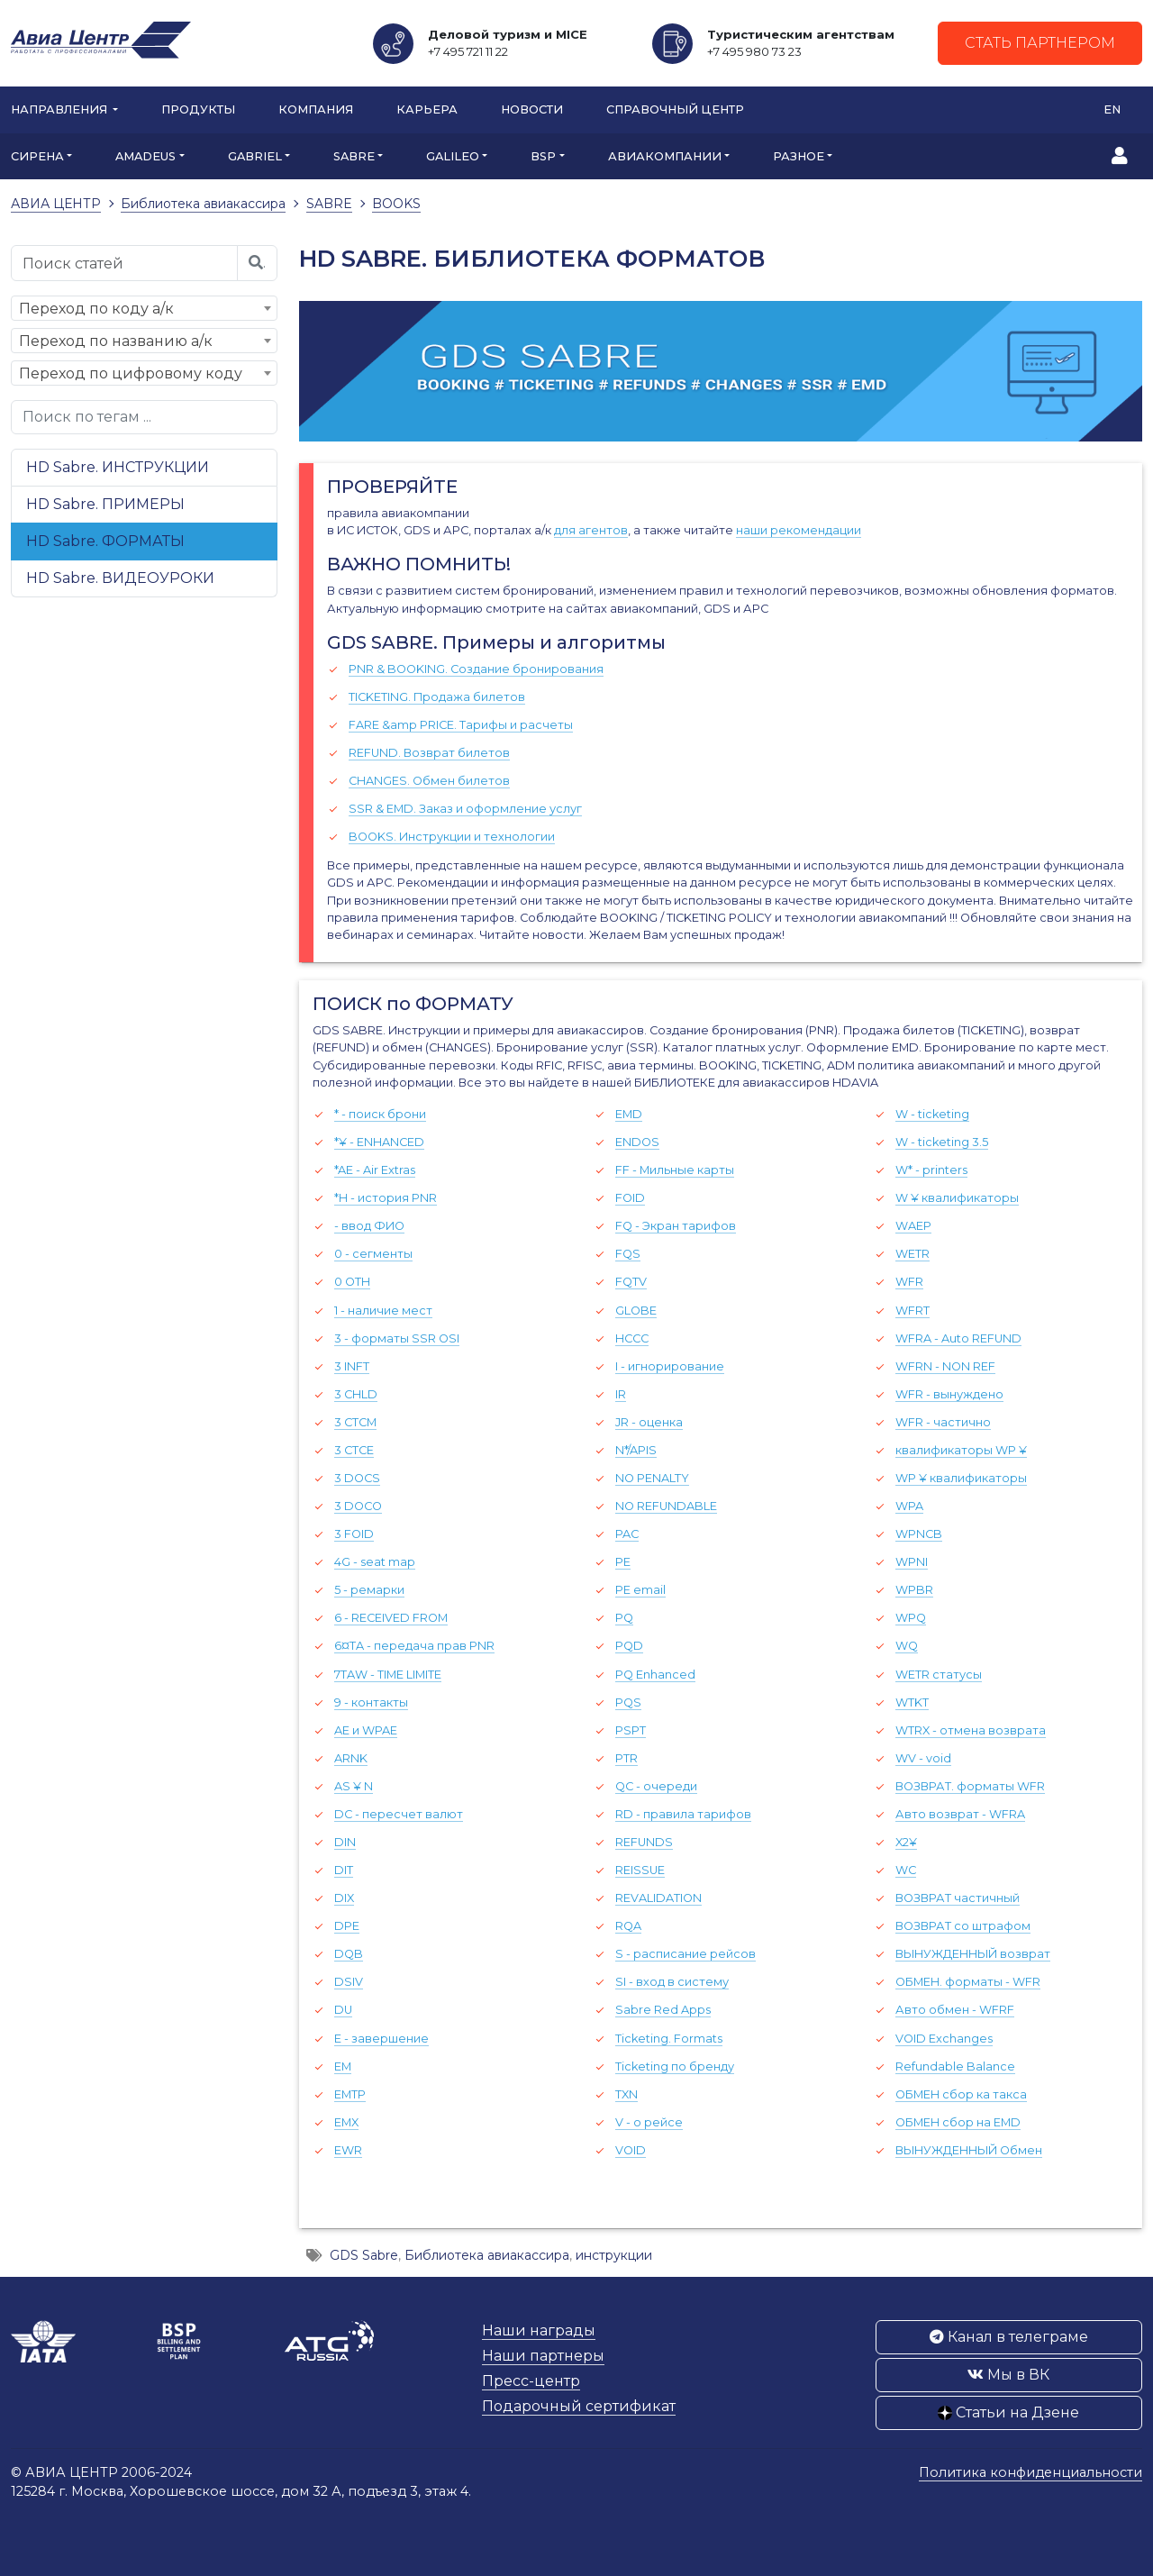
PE (623, 1562)
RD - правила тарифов (683, 1814)
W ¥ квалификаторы (957, 1198)
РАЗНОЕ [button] (798, 156)
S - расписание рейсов (685, 1954)
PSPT (630, 1730)
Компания (315, 109)
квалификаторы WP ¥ (961, 1450)
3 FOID (354, 1534)
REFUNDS (644, 1842)
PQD (629, 1645)
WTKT (912, 1702)
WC (905, 1870)
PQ (624, 1618)
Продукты (198, 109)
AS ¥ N (353, 1786)
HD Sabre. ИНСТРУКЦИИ (117, 467)
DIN (345, 1842)
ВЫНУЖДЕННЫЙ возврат (972, 1954)
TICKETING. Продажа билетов (437, 697)
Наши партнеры (543, 2355)
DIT (343, 1870)
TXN (626, 2094)
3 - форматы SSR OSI (396, 1338)
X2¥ (906, 1842)
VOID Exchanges (944, 2038)
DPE (346, 1926)
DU (343, 2009)
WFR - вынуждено (949, 1394)
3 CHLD (355, 1394)
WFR (909, 1281)
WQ (906, 1645)
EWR (348, 2150)
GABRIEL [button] (255, 156)
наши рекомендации (798, 530)
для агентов (591, 530)
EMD (628, 1114)
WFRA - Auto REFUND (958, 1338)
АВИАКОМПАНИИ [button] (665, 156)
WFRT (912, 1310)
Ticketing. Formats (668, 2038)
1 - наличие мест (383, 1310)
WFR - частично (943, 1422)
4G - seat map (374, 1562)
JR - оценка (649, 1422)
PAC (627, 1534)
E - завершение (381, 2038)
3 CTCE (354, 1450)
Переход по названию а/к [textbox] (116, 341)
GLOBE (636, 1310)
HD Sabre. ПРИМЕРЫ (105, 504)
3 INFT (351, 1366)
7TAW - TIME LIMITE (387, 1674)
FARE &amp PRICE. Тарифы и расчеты (461, 725)
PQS (628, 1702)
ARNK (351, 1758)
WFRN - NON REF (945, 1366)
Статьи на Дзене (1008, 2412)
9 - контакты (371, 1702)
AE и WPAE (365, 1730)
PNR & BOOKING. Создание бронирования (476, 669)
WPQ (910, 1618)
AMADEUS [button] (145, 156)
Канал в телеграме (1009, 2336)
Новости (532, 109)
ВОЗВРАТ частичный (957, 1898)
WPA (909, 1506)
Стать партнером (1040, 42)
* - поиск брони (380, 1114)
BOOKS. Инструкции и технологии (452, 836)
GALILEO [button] (452, 156)
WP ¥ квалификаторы (961, 1478)
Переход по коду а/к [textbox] (96, 308)
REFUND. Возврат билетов (429, 753)
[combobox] (144, 308)
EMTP (350, 2094)
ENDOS (637, 1142)
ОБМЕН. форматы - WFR (967, 1982)
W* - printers (931, 1170)
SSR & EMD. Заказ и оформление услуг (465, 808)
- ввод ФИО (369, 1226)
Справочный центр (675, 109)
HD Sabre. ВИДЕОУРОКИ (120, 578)
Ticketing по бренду (674, 2066)
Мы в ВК (1008, 2374)
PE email (640, 1590)
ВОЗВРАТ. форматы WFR (970, 1786)
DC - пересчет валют (398, 1814)
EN (1112, 109)
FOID (630, 1198)
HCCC (632, 1338)
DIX (344, 1898)
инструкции (614, 2255)
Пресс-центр (531, 2380)
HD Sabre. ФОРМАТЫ (105, 541)
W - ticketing (932, 1114)
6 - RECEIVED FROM (391, 1618)
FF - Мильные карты (674, 1170)
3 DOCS (357, 1478)
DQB (348, 1954)
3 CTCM (355, 1422)
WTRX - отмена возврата (970, 1730)
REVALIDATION (658, 1898)
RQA (628, 1926)
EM (342, 2066)
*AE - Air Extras (374, 1170)
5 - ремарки (369, 1590)
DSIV (348, 1982)
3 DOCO (358, 1506)
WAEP (913, 1226)
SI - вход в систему (672, 1982)
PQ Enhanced (655, 1674)
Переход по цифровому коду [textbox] (130, 373)
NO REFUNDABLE (666, 1506)
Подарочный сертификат (579, 2406)
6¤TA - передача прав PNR (414, 1645)
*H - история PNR (385, 1198)
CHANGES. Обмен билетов (429, 780)
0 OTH (352, 1281)
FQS (627, 1254)
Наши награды (538, 2330)
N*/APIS (636, 1450)
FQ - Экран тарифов (675, 1226)
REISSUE (640, 1870)
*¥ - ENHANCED (379, 1142)
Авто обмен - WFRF (954, 2009)
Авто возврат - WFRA (960, 1814)
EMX (346, 2122)
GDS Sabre (364, 2255)
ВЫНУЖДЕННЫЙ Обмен (968, 2150)
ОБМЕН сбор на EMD (958, 2122)
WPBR (914, 1590)
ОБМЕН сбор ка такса (961, 2094)
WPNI (911, 1562)
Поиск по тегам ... (87, 416)
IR (620, 1394)
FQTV (631, 1281)
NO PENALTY (652, 1478)
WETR (912, 1254)
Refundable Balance (955, 2066)
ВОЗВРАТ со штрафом (962, 1926)
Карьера (427, 109)
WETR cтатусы (938, 1674)
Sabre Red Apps (663, 2009)
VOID (630, 2150)
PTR (626, 1758)
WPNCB (918, 1534)
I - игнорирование (669, 1366)
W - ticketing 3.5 (941, 1142)
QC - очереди (656, 1786)
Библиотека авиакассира (486, 2255)
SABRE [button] (354, 156)
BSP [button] (543, 156)
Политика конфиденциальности (1030, 2472)
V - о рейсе (649, 2122)
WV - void (923, 1758)
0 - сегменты (373, 1254)
